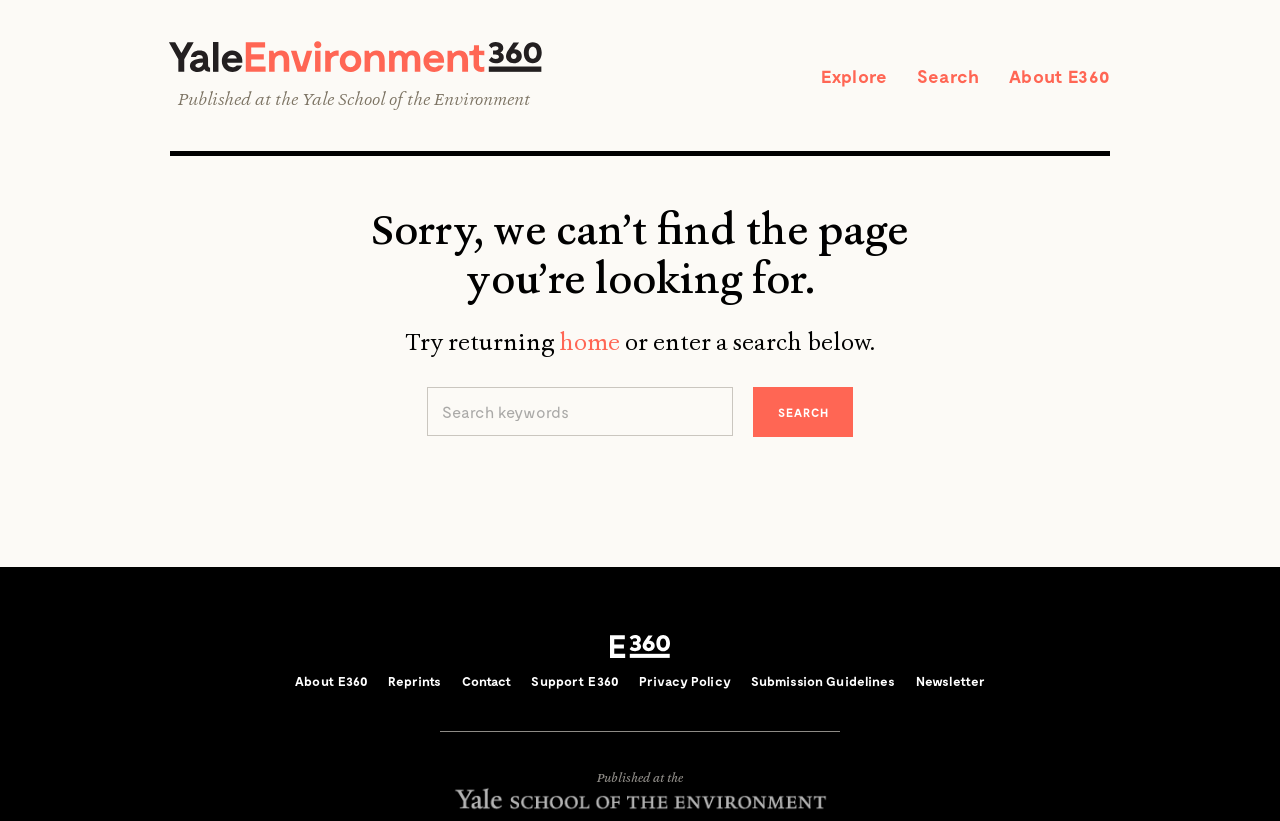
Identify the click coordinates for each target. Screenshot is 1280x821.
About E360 (1059, 76)
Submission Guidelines (823, 681)
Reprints (414, 681)
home (589, 342)
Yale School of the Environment (416, 99)
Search (948, 76)
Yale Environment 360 (355, 56)
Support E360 (575, 681)
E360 (640, 647)
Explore (854, 76)
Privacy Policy (685, 681)
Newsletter (950, 681)
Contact (487, 681)
